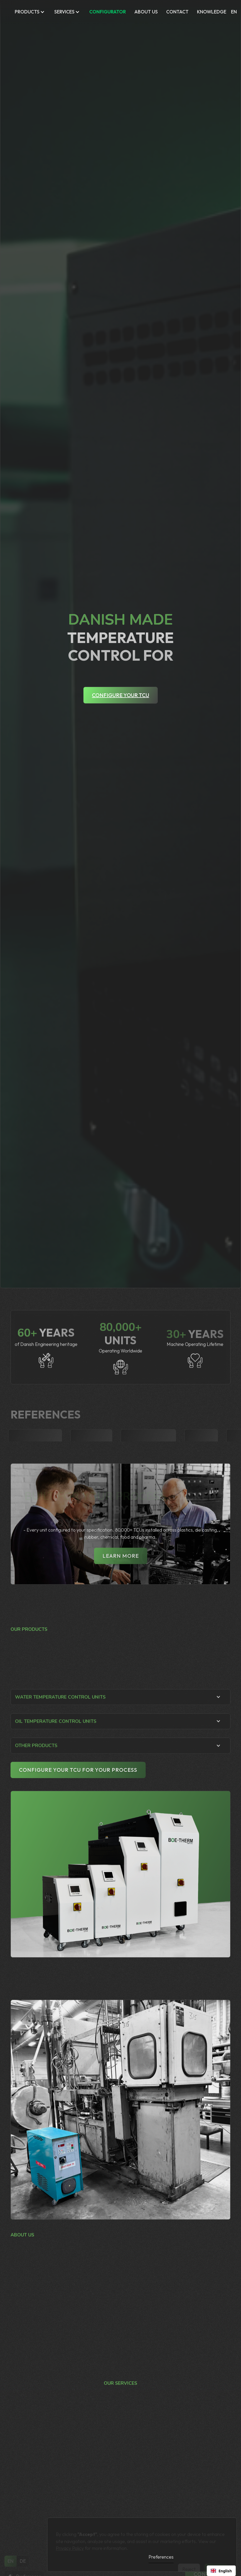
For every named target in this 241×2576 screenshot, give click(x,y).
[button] (30, 11)
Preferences (161, 2557)
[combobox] (221, 2570)
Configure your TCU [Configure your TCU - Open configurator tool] (120, 695)
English (221, 2570)
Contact (177, 12)
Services (64, 12)
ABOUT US (146, 12)
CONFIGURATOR (107, 12)
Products (27, 12)
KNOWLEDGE (211, 12)
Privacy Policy (70, 2543)
